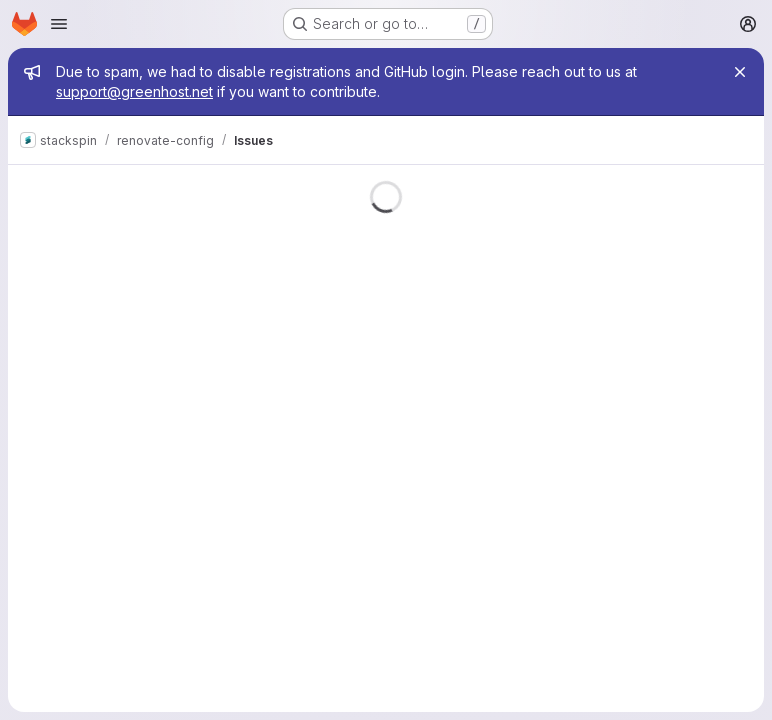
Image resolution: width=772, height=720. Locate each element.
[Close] (740, 72)
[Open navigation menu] (59, 24)
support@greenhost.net (134, 91)
